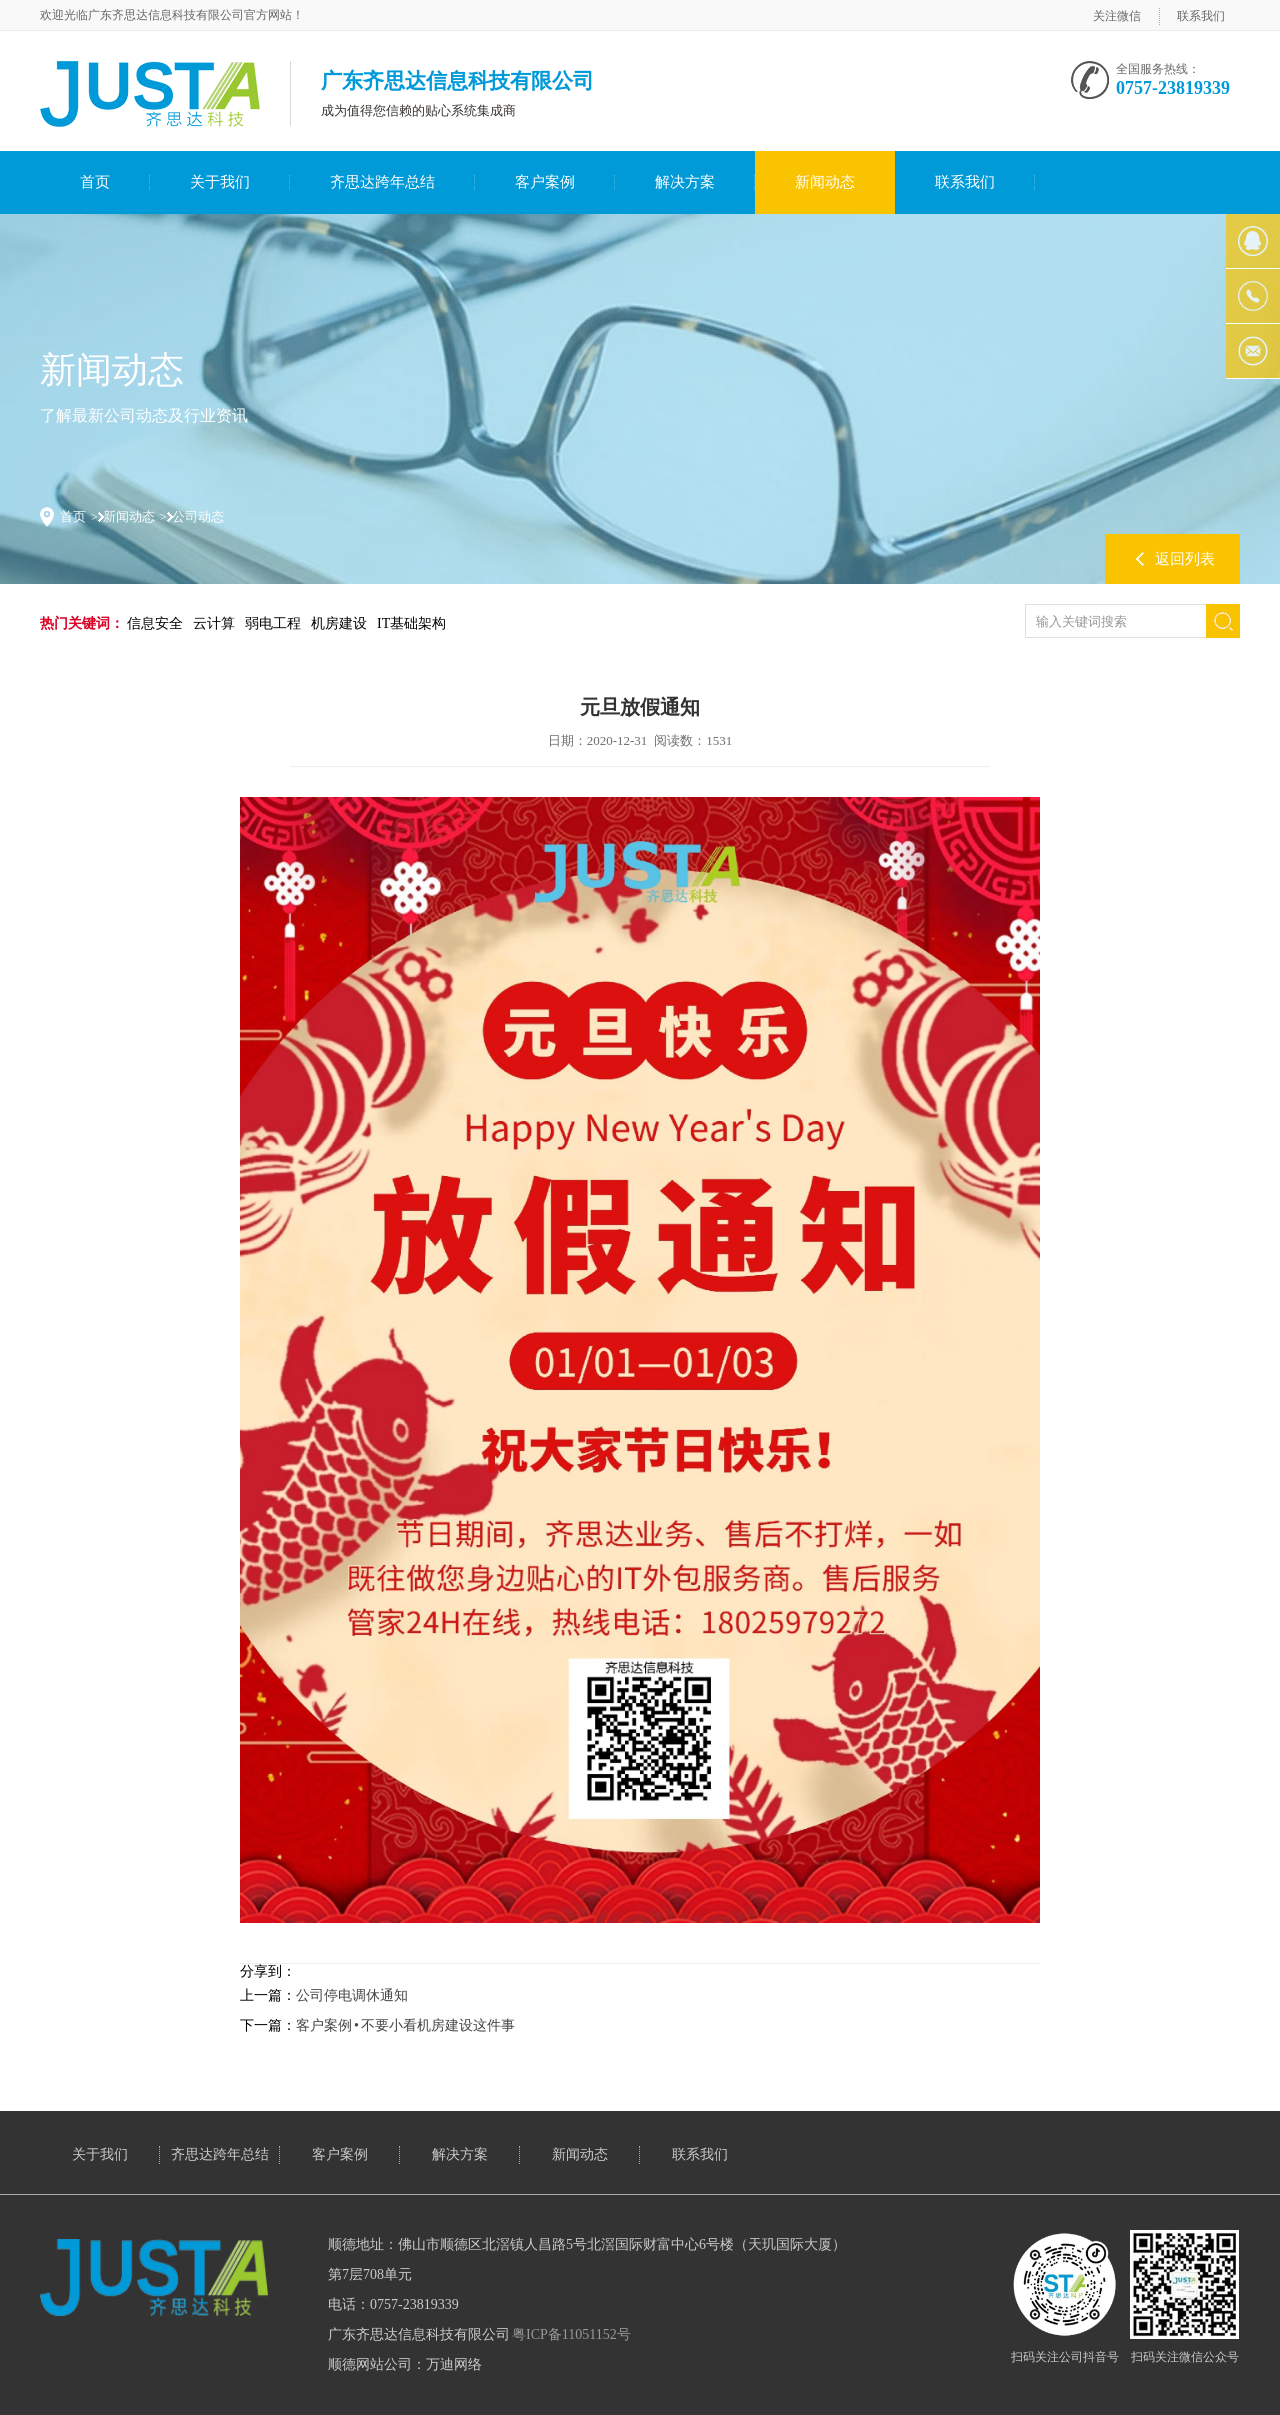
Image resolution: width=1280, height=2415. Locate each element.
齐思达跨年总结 (382, 182)
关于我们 (220, 182)
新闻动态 (825, 182)
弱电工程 (273, 623)
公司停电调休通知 (352, 1995)
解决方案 (685, 182)
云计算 (214, 623)
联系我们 (1201, 16)
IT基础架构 (411, 623)
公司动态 (198, 516)
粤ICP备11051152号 (571, 2334)
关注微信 (1117, 16)
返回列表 (1185, 559)
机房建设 (339, 623)
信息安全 (155, 623)
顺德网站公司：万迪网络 (405, 2364)
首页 (95, 182)
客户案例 (545, 182)
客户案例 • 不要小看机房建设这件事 (405, 2025)
